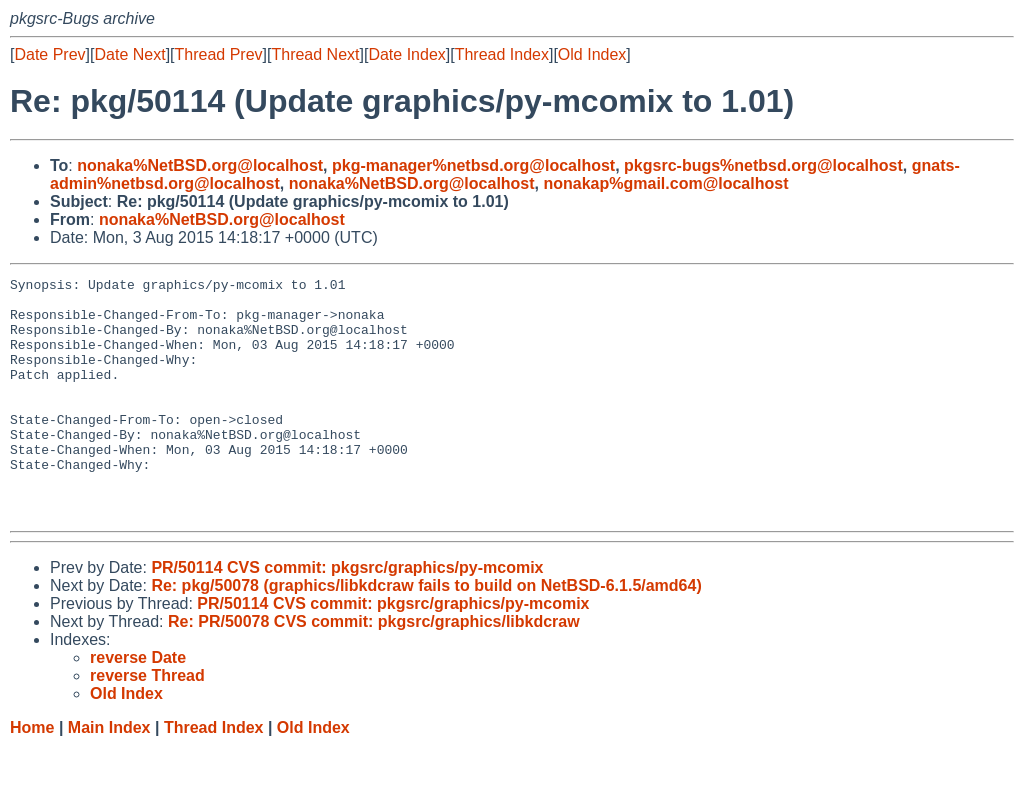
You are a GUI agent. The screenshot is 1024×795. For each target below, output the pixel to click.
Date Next (129, 54)
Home (32, 775)
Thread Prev (219, 54)
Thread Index (502, 54)
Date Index (406, 54)
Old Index (592, 54)
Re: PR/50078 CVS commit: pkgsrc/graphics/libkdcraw (374, 669)
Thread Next (315, 54)
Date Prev (49, 54)
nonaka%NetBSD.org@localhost (200, 165)
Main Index (109, 775)
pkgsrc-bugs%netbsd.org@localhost (763, 165)
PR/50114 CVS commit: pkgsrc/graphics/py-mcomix (347, 615)
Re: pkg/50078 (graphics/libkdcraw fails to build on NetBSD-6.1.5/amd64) (426, 633)
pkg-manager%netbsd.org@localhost (473, 165)
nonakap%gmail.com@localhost (665, 183)
